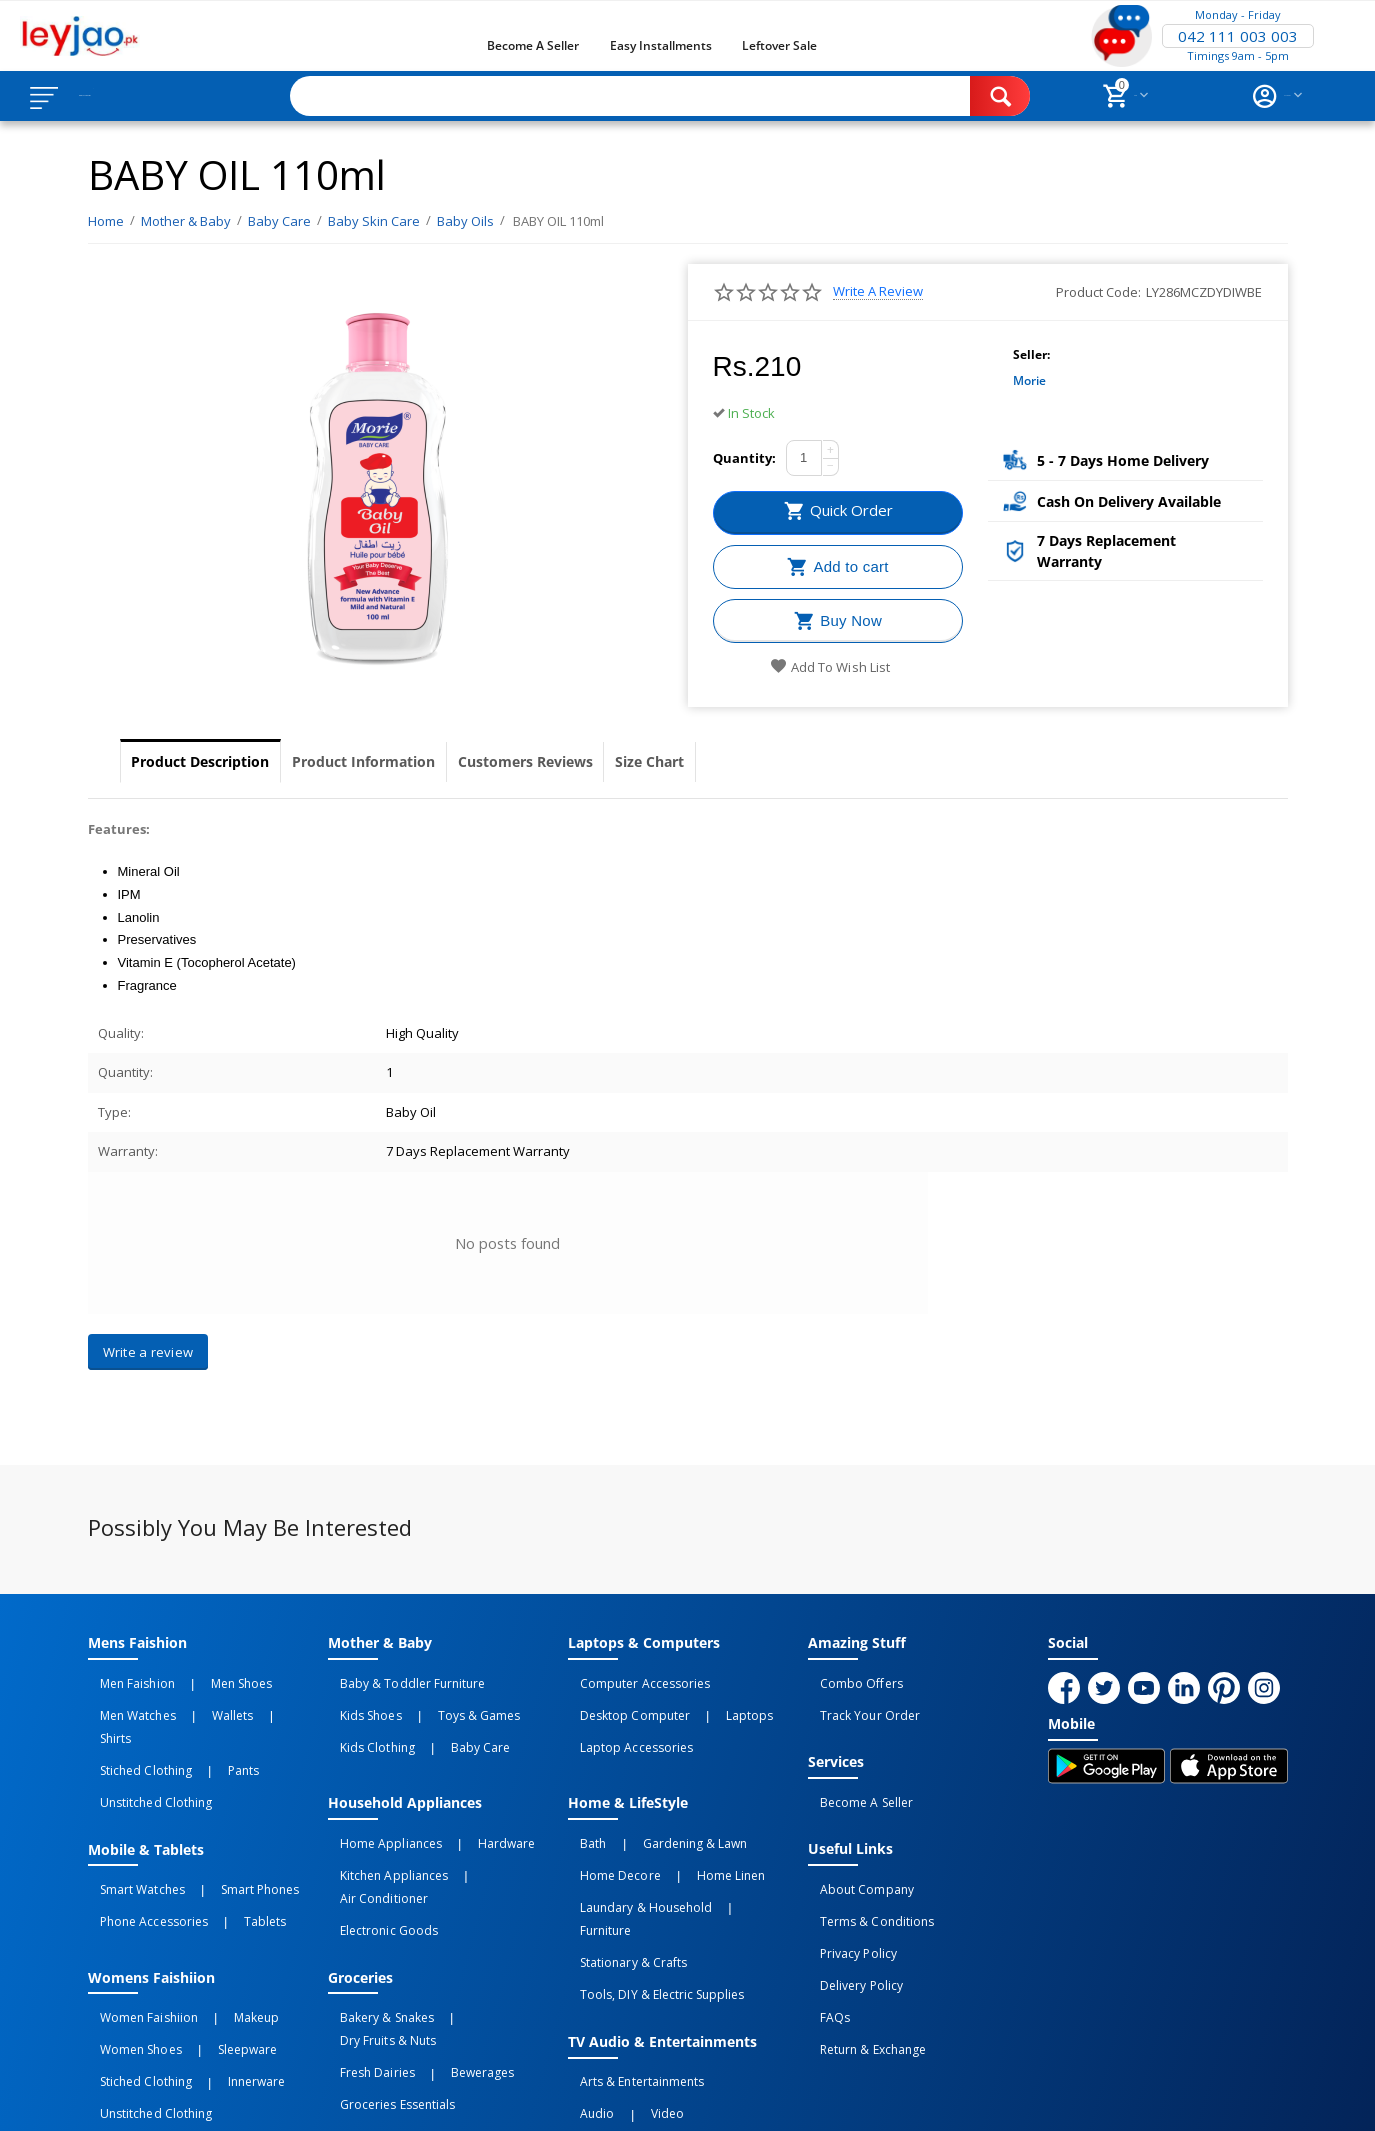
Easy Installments (661, 45)
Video (628, 1996)
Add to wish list (829, 667)
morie (1029, 380)
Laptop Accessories (624, 1723)
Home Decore (608, 1831)
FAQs (823, 1943)
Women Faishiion (136, 1930)
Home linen (692, 1831)
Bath (581, 1809)
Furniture (734, 1853)
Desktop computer (622, 1701)
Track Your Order (857, 1701)
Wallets (193, 1701)
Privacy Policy (846, 1899)
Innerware (217, 1974)
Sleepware (208, 1952)
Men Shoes (202, 1679)
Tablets (226, 1844)
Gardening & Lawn (656, 1809)
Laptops (710, 1701)
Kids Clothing (365, 1723)
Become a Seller (533, 45)
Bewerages (443, 1952)
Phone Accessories (141, 1844)
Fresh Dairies (365, 1952)
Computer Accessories (632, 1679)
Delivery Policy (849, 1921)
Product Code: (1098, 292)
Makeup (217, 1930)
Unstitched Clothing (143, 1745)
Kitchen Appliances (381, 1831)
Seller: (1031, 354)
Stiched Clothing (133, 1723)
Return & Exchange (860, 1965)
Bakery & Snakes (374, 1930)
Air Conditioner (488, 1831)
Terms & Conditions (864, 1877)
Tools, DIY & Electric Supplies (649, 1897)
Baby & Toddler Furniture (400, 1679)
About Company (854, 1855)
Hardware (467, 1809)
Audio (585, 1996)
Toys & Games (440, 1701)
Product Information (423, 762)
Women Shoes (128, 1952)
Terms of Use (471, 2098)
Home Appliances (378, 1809)
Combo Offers (849, 1679)
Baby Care (441, 1723)
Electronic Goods (376, 1853)
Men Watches (125, 1701)
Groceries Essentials (385, 1974)
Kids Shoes (358, 1701)
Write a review (878, 291)
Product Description (220, 762)
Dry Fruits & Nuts (478, 1930)
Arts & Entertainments (629, 1974)
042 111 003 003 (1238, 36)
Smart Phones (221, 1822)
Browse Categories (137, 96)
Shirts (240, 1701)
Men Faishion (125, 1679)
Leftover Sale (779, 45)
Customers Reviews (624, 762)
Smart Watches (130, 1822)
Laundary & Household (633, 1853)
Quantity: (744, 458)
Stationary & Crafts (621, 1875)
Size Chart (783, 762)
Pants (204, 1723)
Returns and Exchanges (611, 2098)
